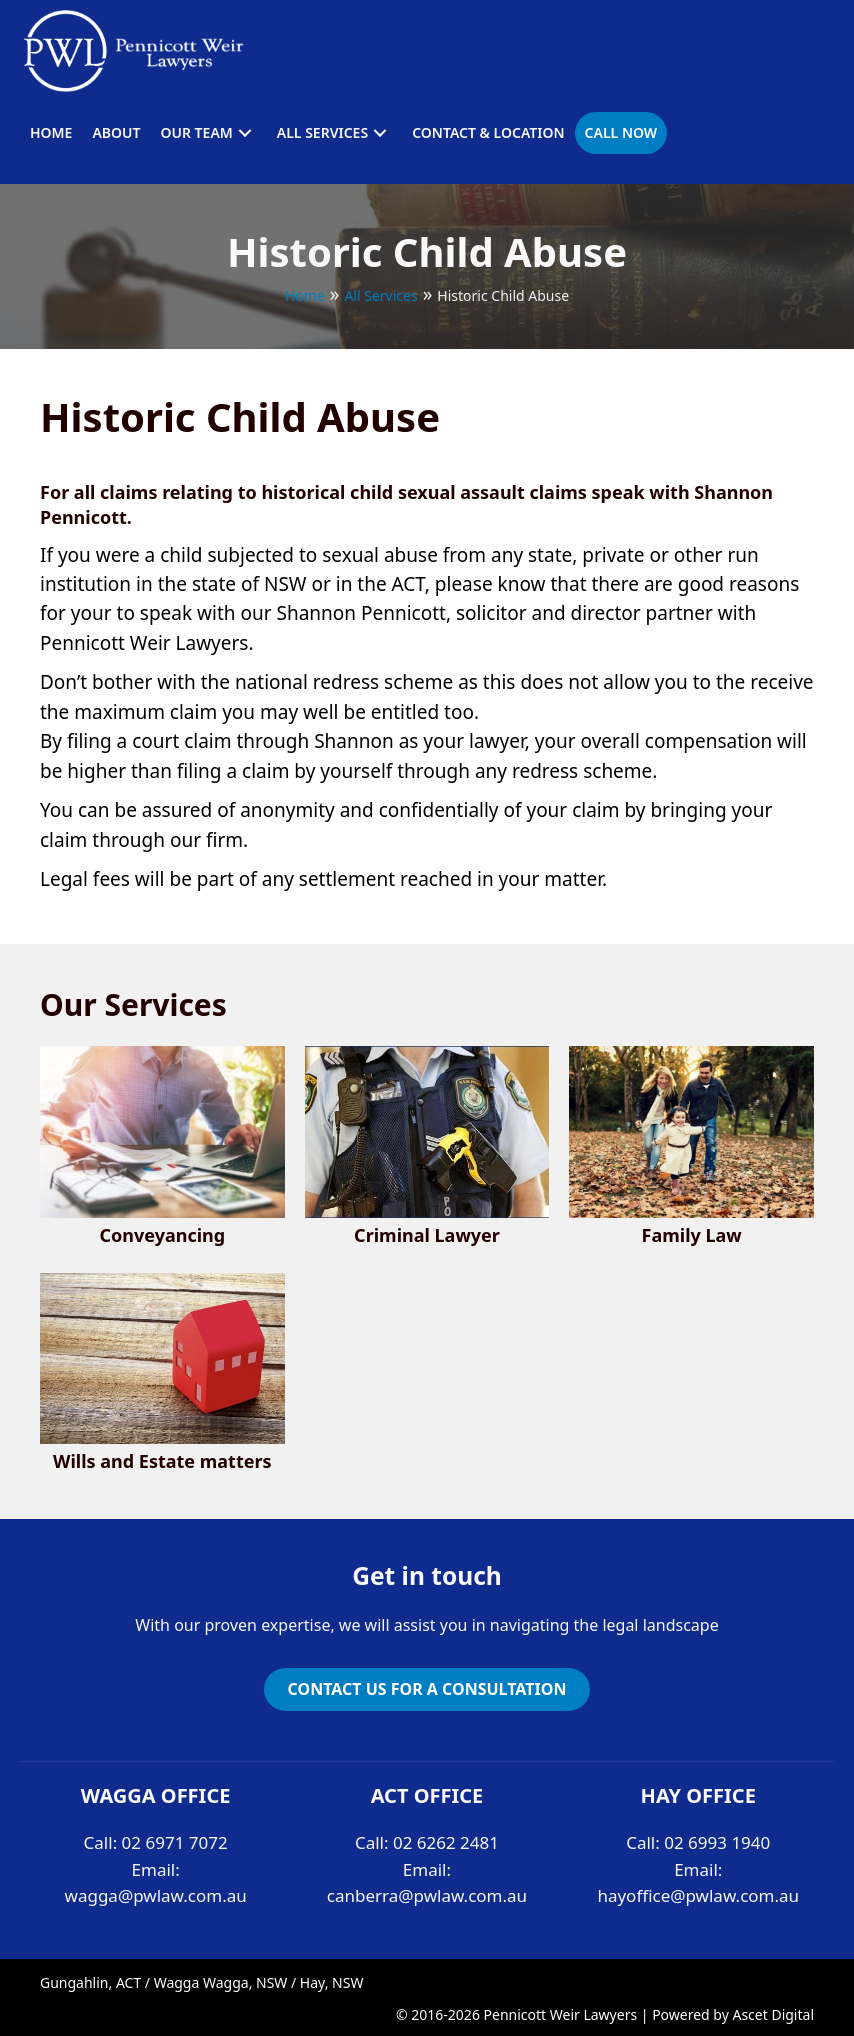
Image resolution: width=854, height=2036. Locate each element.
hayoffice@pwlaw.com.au (698, 1895)
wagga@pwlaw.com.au (156, 1895)
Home (305, 295)
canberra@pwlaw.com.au (427, 1895)
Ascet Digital (773, 2014)
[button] (245, 132)
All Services (380, 295)
